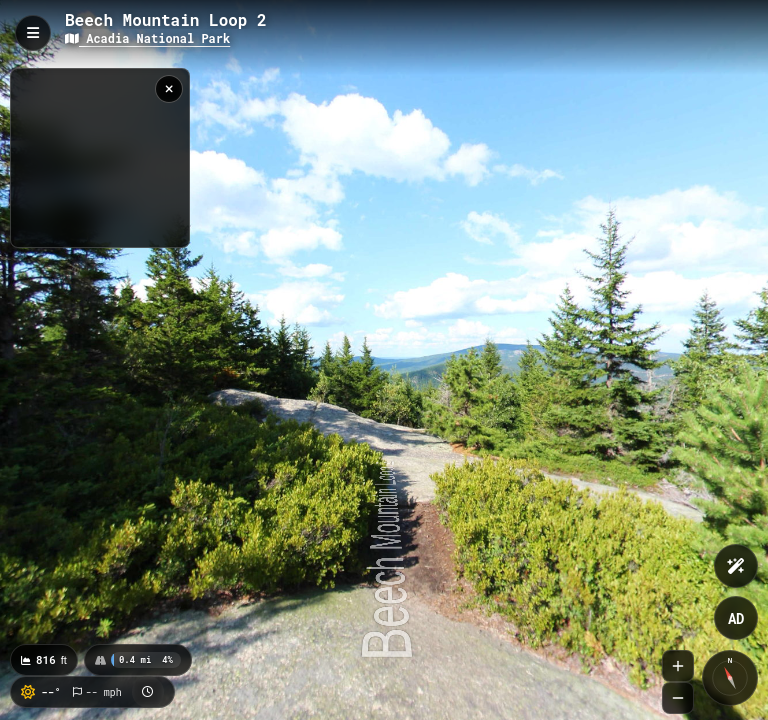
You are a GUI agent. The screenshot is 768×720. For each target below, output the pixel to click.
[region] (100, 158)
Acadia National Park (147, 38)
